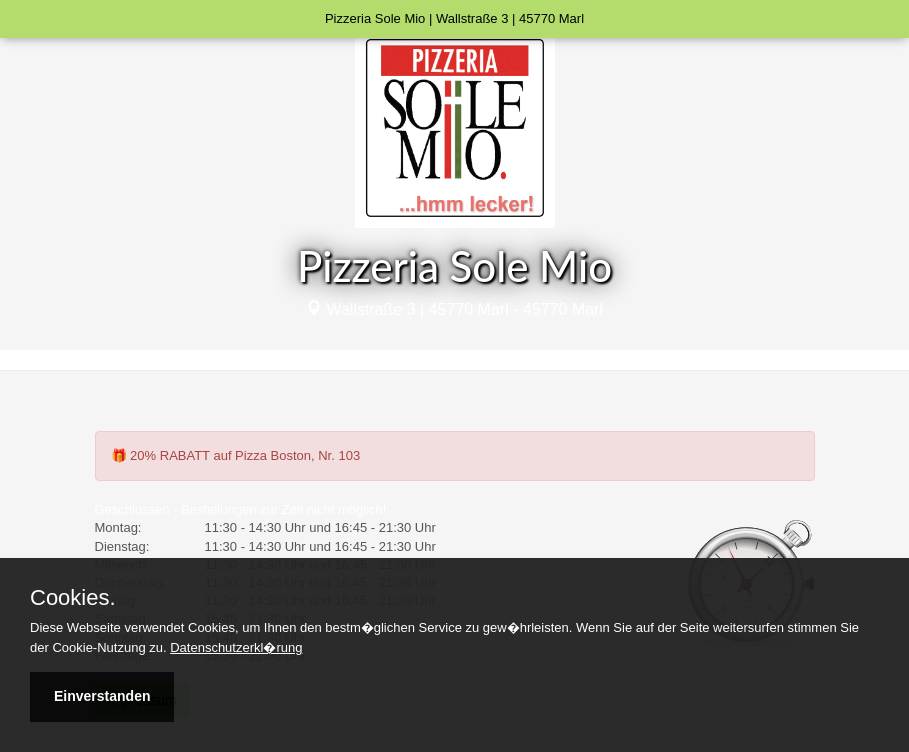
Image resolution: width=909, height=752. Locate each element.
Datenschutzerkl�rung (236, 647)
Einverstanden (102, 696)
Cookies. (73, 598)
